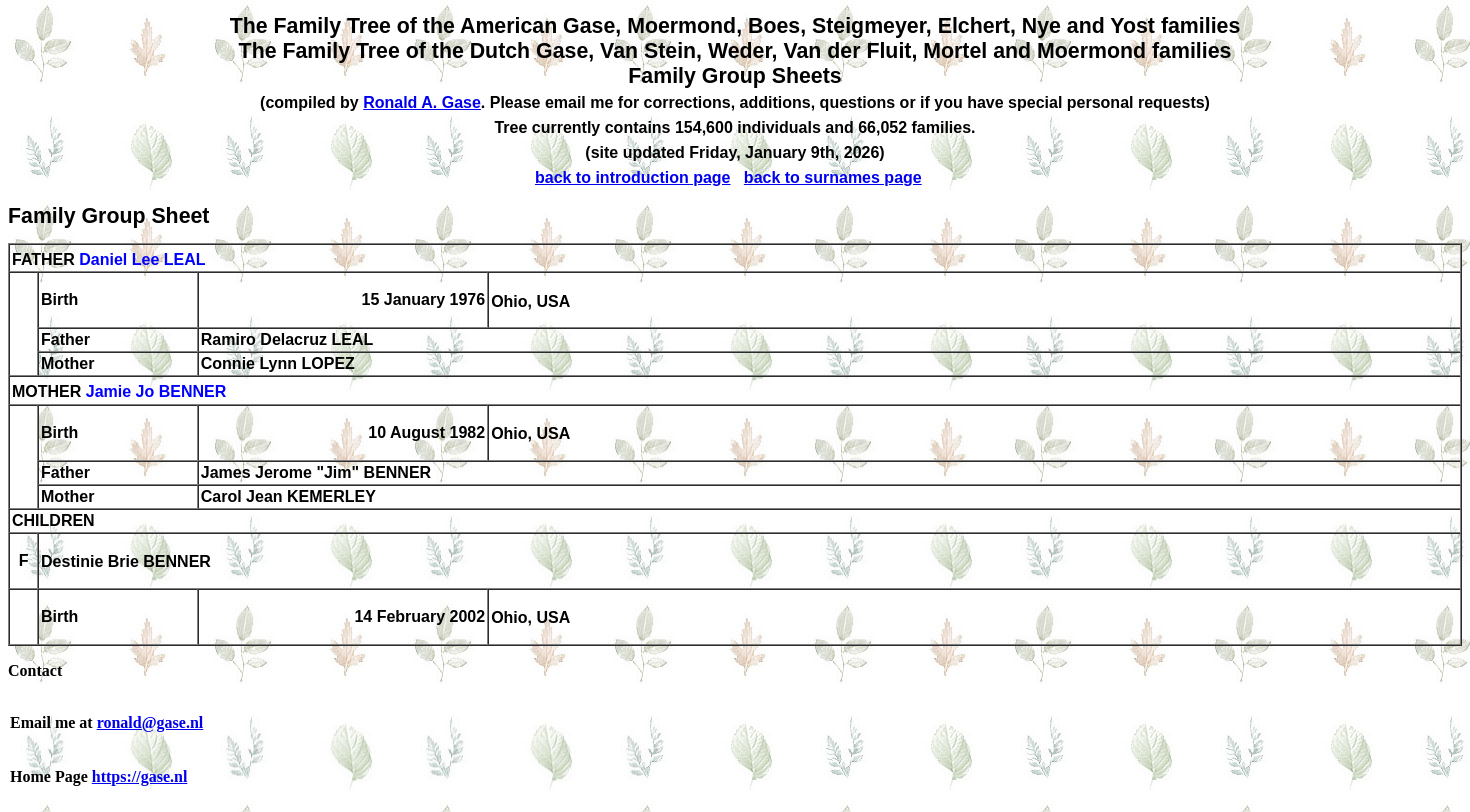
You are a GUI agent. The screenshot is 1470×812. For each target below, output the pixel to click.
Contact (35, 670)
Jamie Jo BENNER (156, 392)
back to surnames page (833, 177)
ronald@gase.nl (150, 722)
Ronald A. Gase (422, 102)
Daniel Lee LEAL (142, 259)
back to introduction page (633, 177)
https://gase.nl (140, 776)
